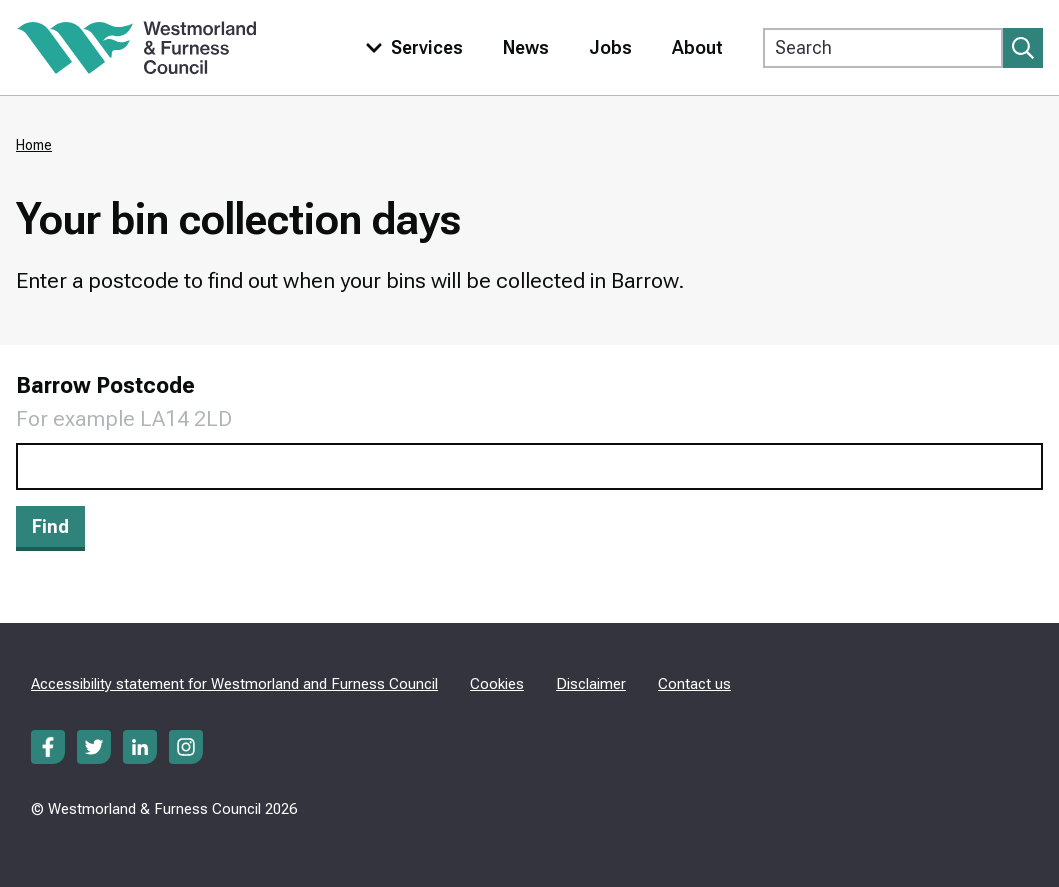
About (697, 47)
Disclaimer (591, 684)
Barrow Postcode (105, 385)
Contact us (694, 684)
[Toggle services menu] (410, 47)
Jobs (610, 47)
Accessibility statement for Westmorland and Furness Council (234, 684)
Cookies (497, 684)
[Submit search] (1023, 48)
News (526, 47)
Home (34, 145)
